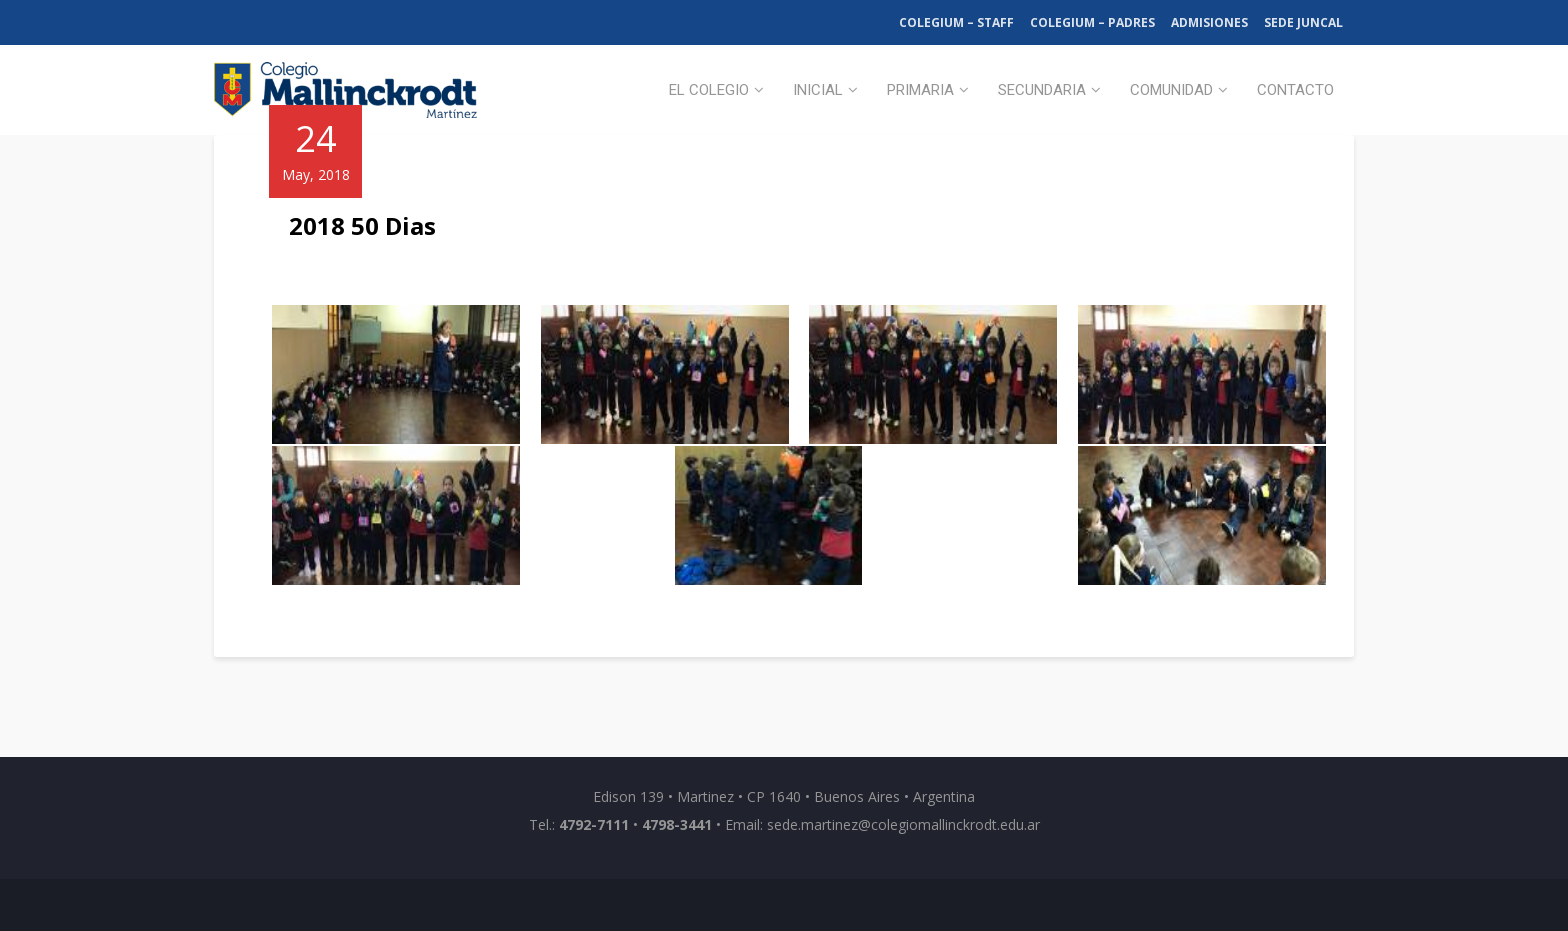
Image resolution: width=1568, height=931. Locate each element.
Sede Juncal (1303, 22)
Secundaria (1042, 90)
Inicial (818, 90)
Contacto (1295, 90)
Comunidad (1171, 90)
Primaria (920, 90)
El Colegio (709, 90)
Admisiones (1209, 22)
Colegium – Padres (1092, 22)
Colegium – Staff (956, 22)
